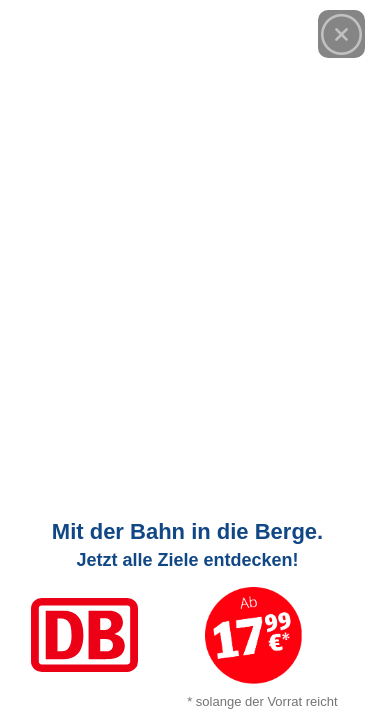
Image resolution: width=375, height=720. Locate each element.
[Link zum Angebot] (187, 610)
